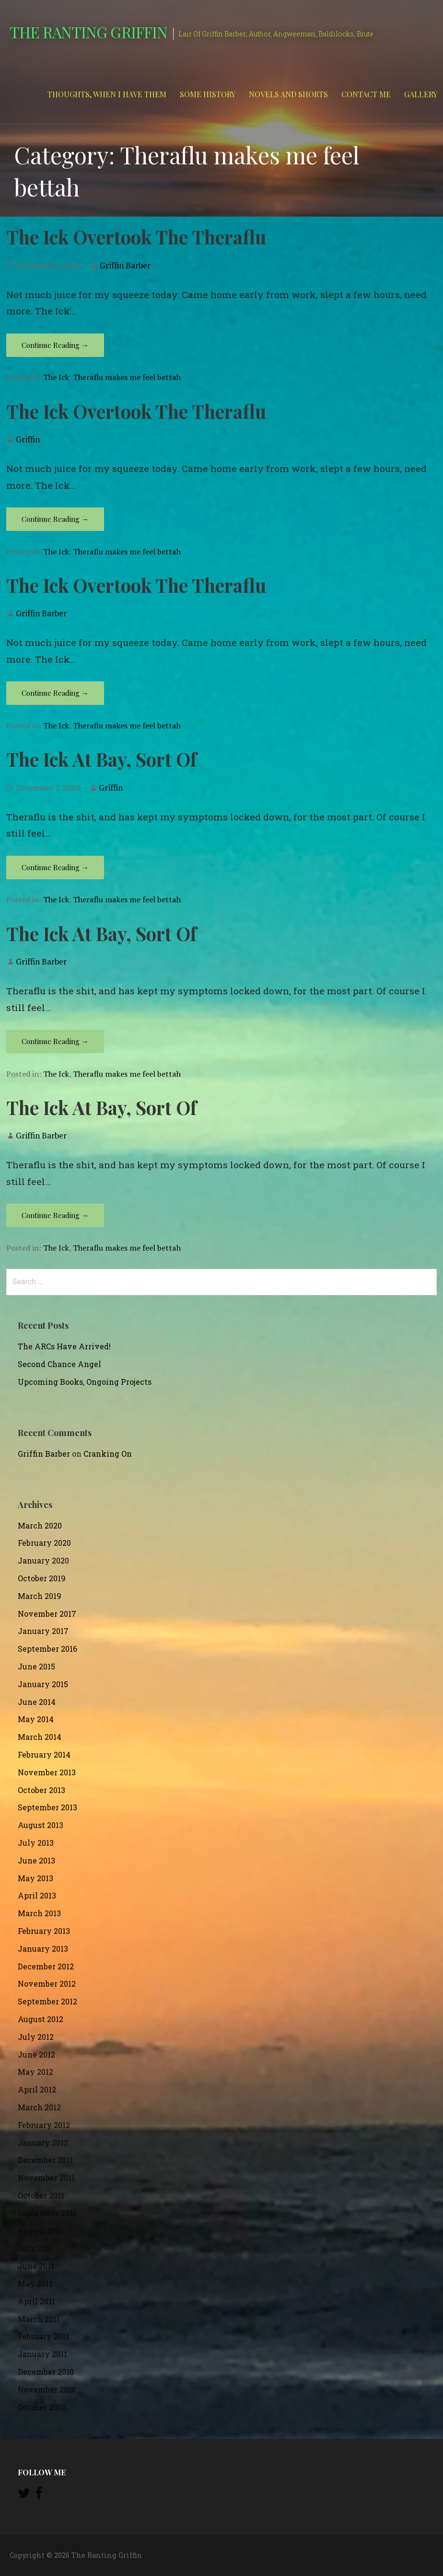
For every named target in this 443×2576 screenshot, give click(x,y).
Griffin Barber (125, 265)
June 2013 (36, 1860)
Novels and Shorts (288, 94)
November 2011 (46, 2178)
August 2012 (40, 2019)
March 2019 (39, 1596)
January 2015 (43, 1684)
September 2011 (47, 2213)
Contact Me (366, 94)
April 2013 (37, 1895)
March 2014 (39, 1737)
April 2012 (37, 2089)
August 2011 (40, 2231)
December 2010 (46, 2372)
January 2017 (43, 1631)
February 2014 (44, 1754)
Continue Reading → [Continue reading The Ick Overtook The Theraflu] (55, 345)
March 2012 (39, 2107)
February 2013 (44, 1931)
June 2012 (36, 2054)
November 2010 (47, 2389)
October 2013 (41, 1790)
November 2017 (47, 1614)
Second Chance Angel (59, 1364)
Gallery (420, 94)
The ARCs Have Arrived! (64, 1346)
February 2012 (44, 2125)
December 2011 (45, 2160)
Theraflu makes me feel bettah (127, 377)
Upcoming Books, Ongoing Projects (85, 1382)
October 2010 (41, 2407)
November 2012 (47, 1983)
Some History (207, 94)
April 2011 (36, 2301)
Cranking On (107, 1454)
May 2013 (35, 1878)
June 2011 (36, 2266)
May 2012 (35, 2072)
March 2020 (40, 1525)
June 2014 (37, 1702)
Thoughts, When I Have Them (106, 94)
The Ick (56, 377)
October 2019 (42, 1578)
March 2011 (39, 2319)
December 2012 (46, 1966)
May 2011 (35, 2283)
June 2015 (36, 1666)
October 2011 (41, 2195)
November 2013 (47, 1772)
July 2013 (36, 1843)
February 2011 (43, 2336)
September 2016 (47, 1649)
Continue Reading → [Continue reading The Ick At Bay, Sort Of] (55, 867)
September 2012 (47, 2001)
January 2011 (42, 2354)
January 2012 (43, 2143)
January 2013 (43, 1949)
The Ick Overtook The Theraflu (136, 236)
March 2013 (39, 1913)
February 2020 (44, 1543)
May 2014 (36, 1719)
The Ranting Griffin (88, 32)
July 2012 (36, 2037)
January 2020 (43, 1560)
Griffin (28, 439)
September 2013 (47, 1807)
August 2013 (40, 1825)
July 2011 (35, 2248)
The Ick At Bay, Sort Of (101, 759)
